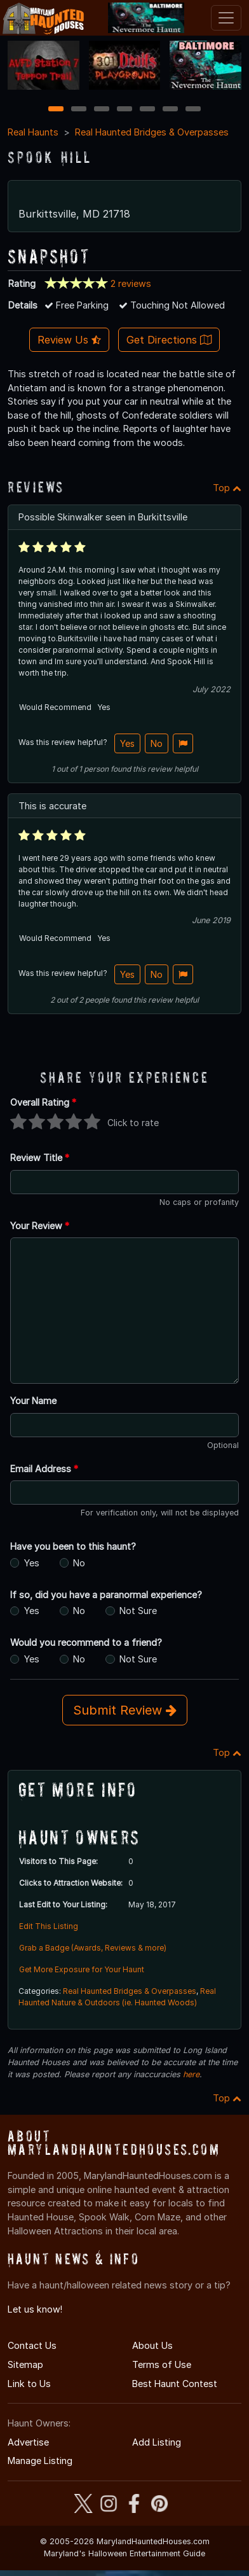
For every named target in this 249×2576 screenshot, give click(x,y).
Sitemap (25, 2358)
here (191, 2068)
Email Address (44, 1462)
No (157, 737)
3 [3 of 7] (101, 103)
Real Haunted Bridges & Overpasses (152, 126)
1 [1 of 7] (56, 103)
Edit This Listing (48, 1920)
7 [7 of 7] (193, 103)
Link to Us (29, 2377)
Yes (127, 737)
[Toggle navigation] (226, 18)
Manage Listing (40, 2454)
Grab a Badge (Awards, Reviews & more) (92, 1942)
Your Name (33, 1394)
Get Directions (169, 334)
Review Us (69, 334)
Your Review (39, 1219)
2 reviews (131, 277)
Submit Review (125, 1704)
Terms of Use (161, 2358)
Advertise (28, 2435)
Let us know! (35, 2302)
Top (227, 481)
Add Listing (156, 2435)
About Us (152, 2339)
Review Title (39, 1151)
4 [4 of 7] (124, 103)
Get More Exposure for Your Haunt (81, 1963)
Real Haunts (33, 126)
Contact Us (32, 2339)
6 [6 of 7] (170, 103)
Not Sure (138, 1604)
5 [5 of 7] (148, 103)
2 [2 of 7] (78, 103)
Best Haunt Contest (174, 2377)
